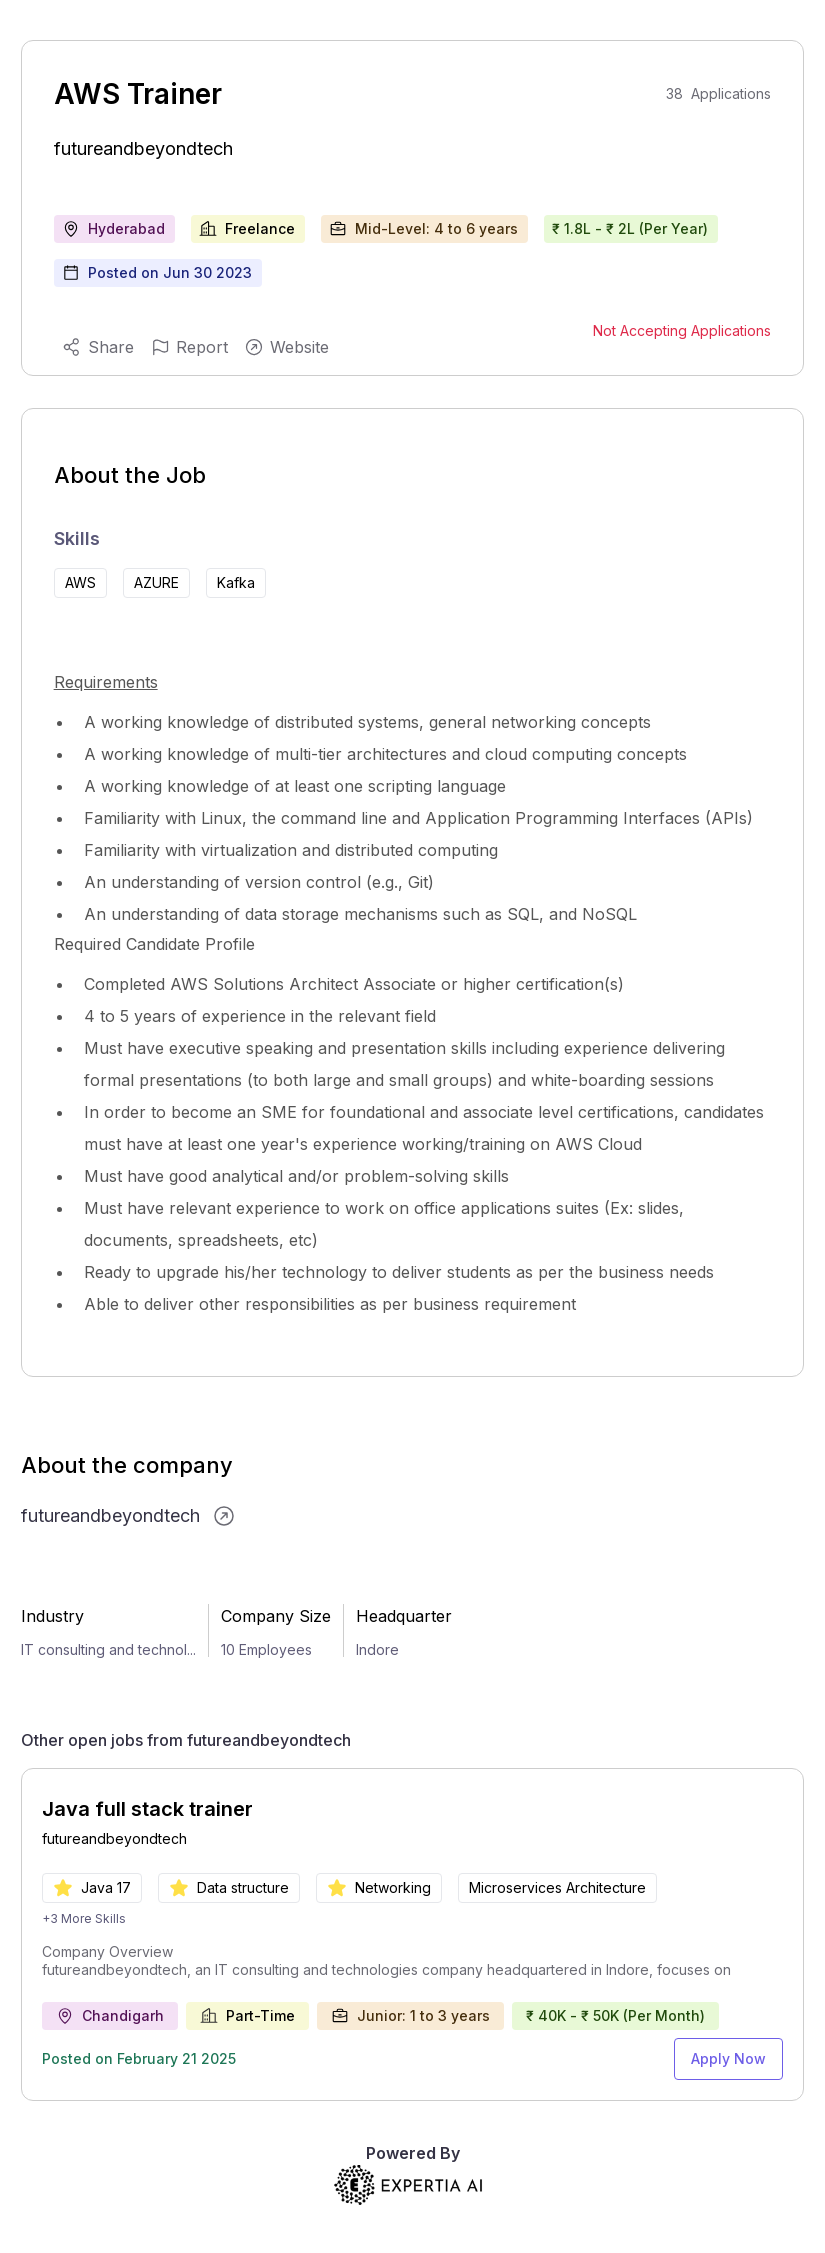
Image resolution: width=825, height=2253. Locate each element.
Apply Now (728, 2058)
